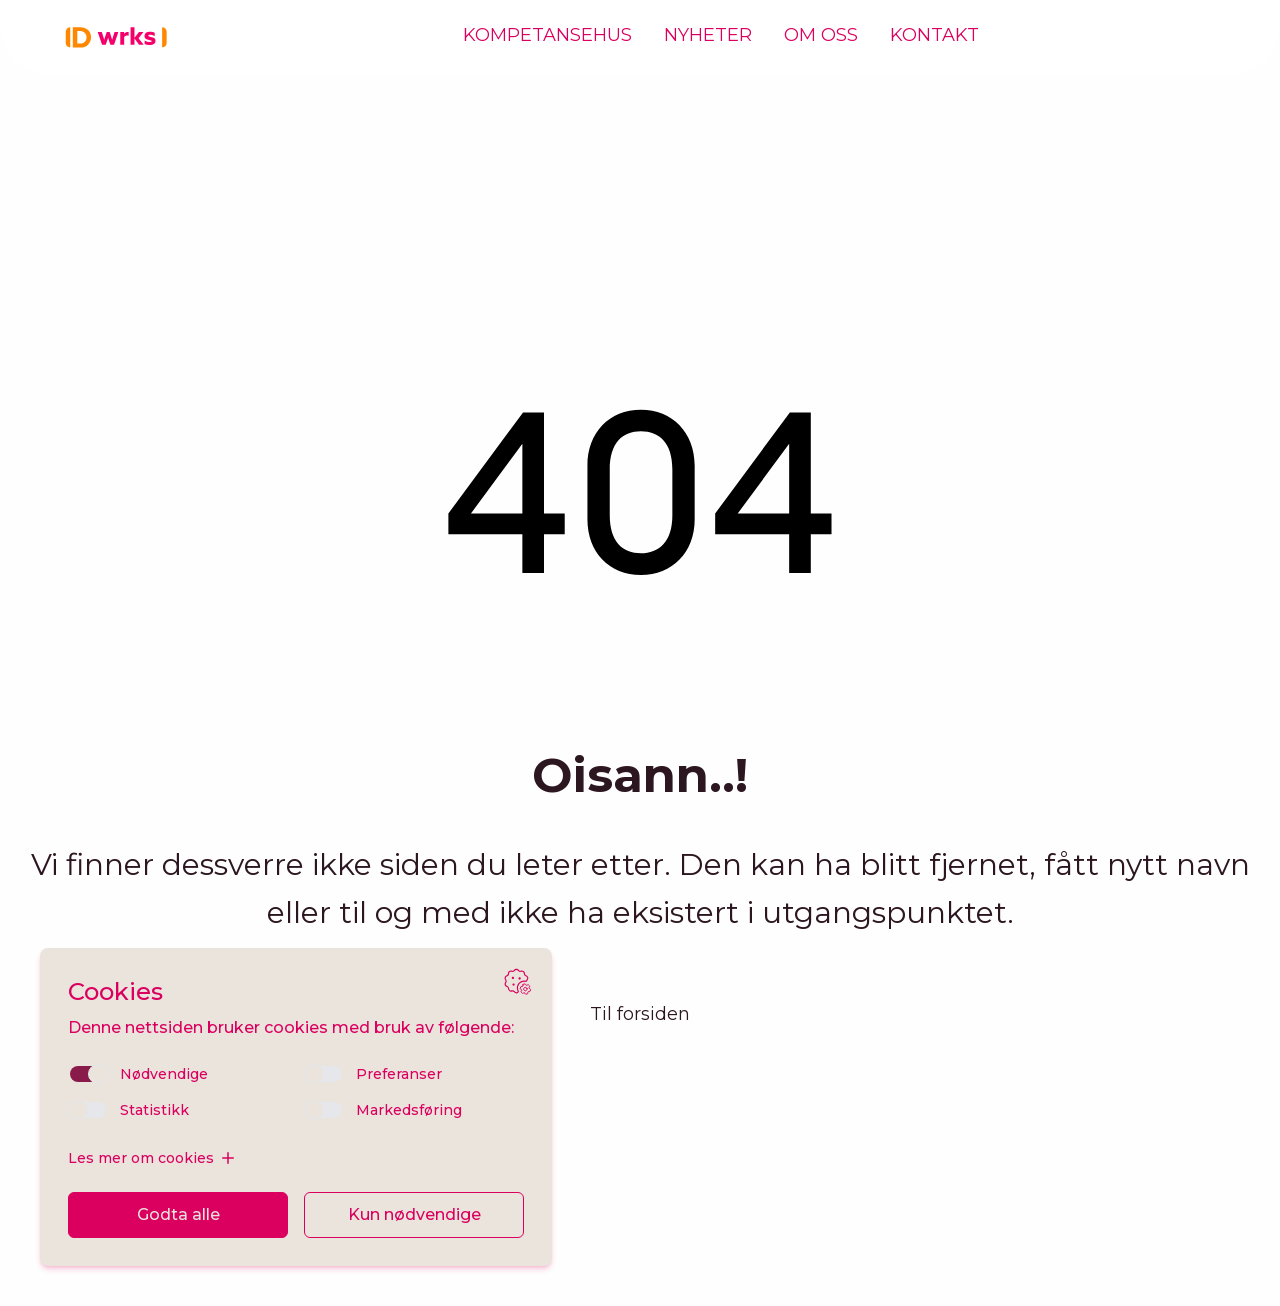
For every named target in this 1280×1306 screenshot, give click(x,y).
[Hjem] (119, 36)
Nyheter (708, 35)
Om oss (821, 35)
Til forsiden (640, 1014)
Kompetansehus (547, 35)
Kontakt (934, 35)
